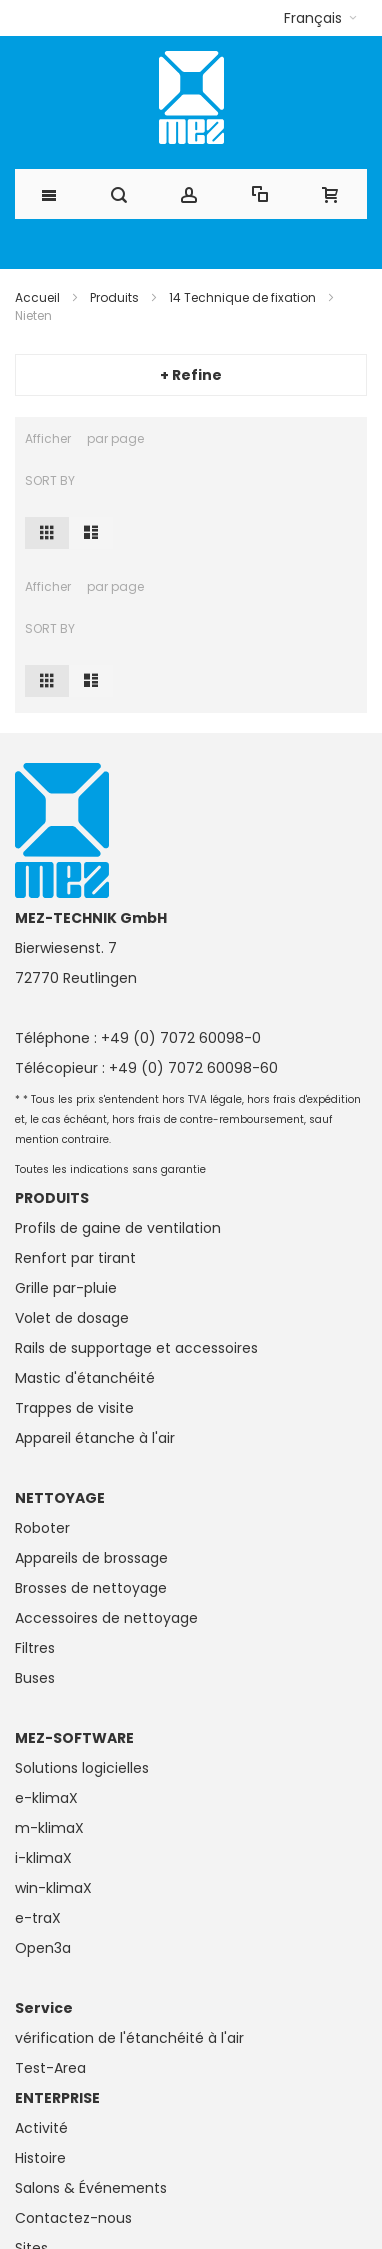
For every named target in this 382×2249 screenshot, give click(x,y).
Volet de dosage (72, 1318)
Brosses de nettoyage (91, 1588)
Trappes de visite (74, 1408)
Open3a (43, 1948)
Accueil (37, 297)
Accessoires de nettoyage (106, 1618)
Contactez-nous (73, 2218)
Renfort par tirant (75, 1258)
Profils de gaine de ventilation (118, 1228)
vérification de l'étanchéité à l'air (129, 2038)
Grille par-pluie (66, 1288)
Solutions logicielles (82, 1768)
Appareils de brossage (91, 1558)
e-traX (38, 1918)
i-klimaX (43, 1858)
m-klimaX (49, 1828)
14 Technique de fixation (242, 297)
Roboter (42, 1528)
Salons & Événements (91, 2188)
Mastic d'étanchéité (85, 1378)
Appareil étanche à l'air (95, 1438)
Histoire (40, 2158)
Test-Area (50, 2068)
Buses (35, 1678)
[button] (320, 18)
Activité (41, 2128)
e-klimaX (46, 1798)
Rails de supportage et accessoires (136, 1348)
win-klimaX (53, 1888)
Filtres (35, 1648)
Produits (114, 297)
